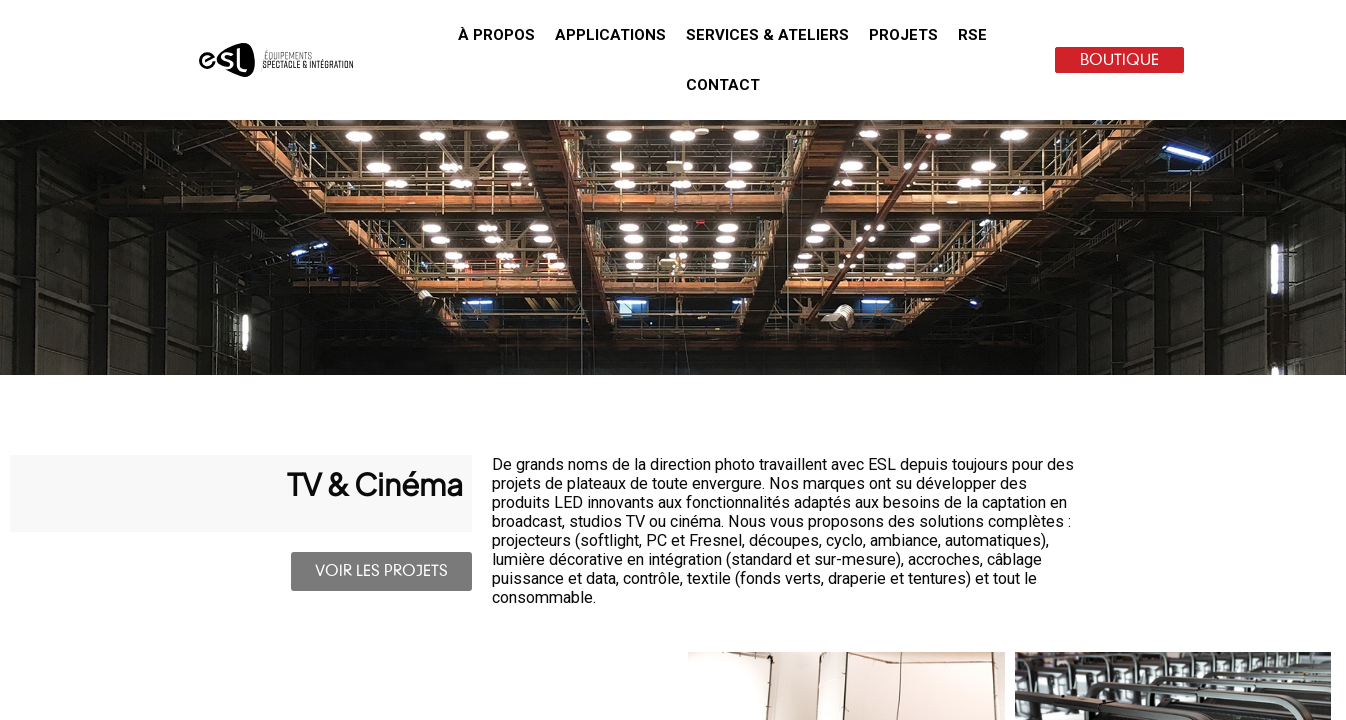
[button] (496, 35)
